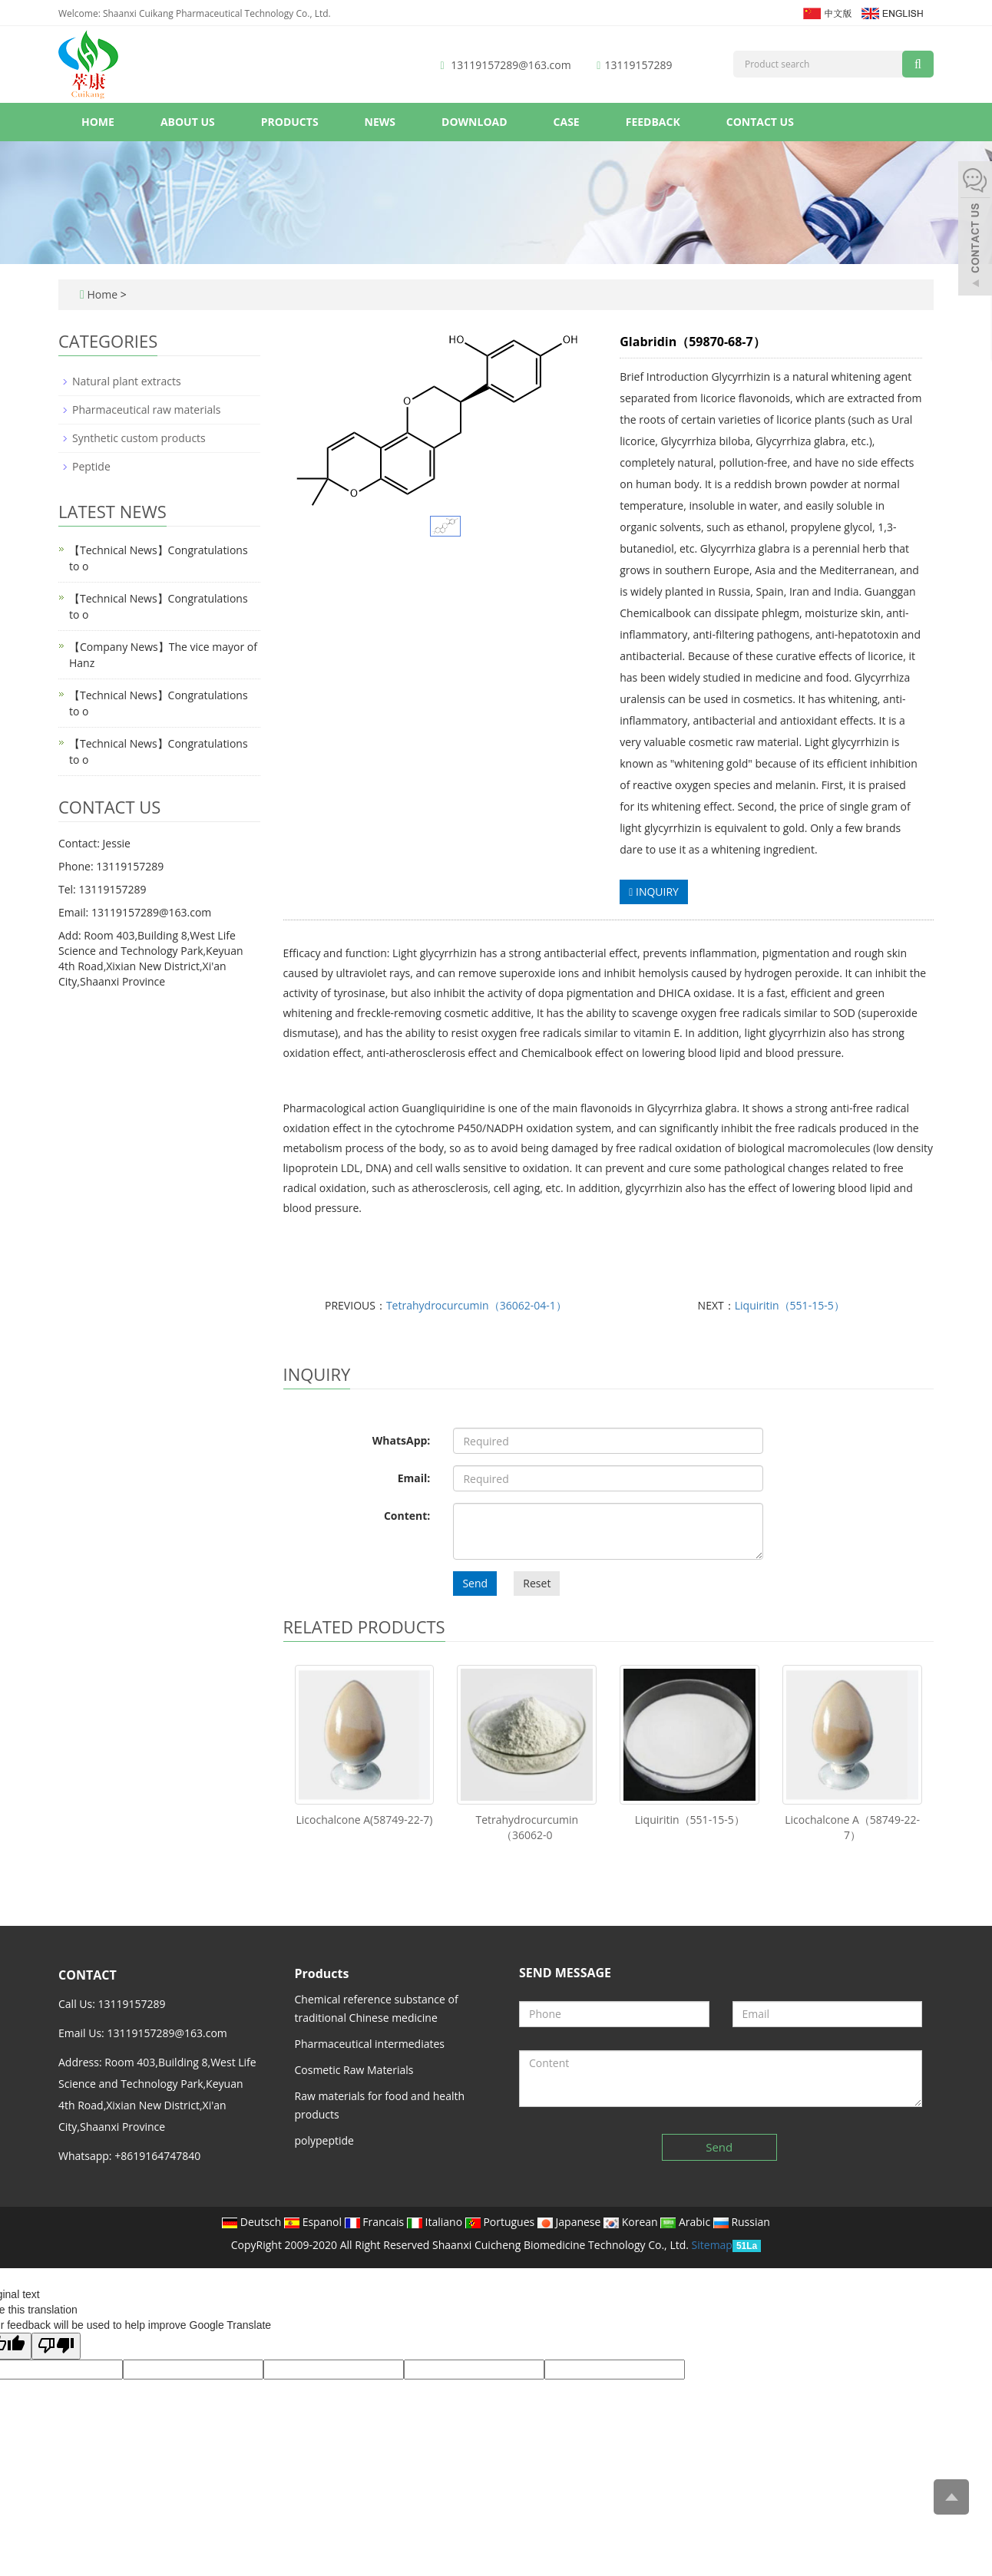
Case (567, 121)
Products (290, 121)
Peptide (91, 466)
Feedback (653, 121)
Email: (414, 1478)
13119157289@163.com (510, 65)
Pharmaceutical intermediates (370, 2043)
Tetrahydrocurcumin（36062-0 (526, 1827)
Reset (537, 1583)
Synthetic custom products (139, 438)
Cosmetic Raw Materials (354, 2069)
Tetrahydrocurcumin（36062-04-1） (476, 1305)
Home (97, 121)
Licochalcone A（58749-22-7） (852, 1827)
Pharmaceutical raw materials (146, 409)
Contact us (760, 121)
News (380, 121)
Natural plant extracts (126, 381)
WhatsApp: (401, 1440)
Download (474, 121)
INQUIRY (654, 891)
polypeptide (324, 2140)
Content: (407, 1515)
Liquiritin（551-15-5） (790, 1305)
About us (187, 121)
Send (475, 1583)
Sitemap (712, 2244)
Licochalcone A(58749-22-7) (364, 1819)
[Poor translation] (56, 2346)
